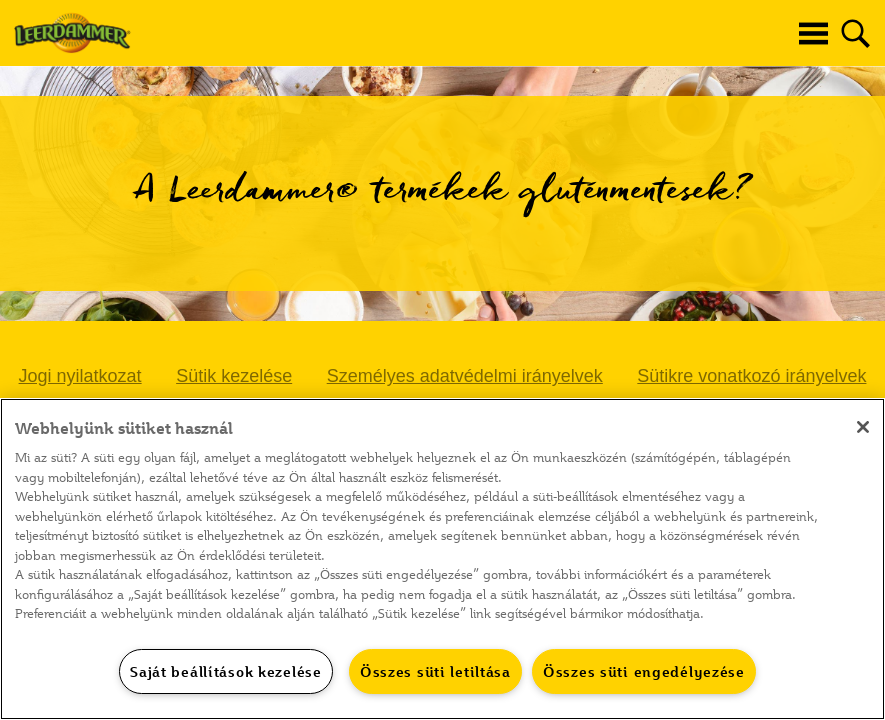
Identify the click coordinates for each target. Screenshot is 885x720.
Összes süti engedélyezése (644, 671)
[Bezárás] (863, 427)
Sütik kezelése (234, 376)
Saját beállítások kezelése (226, 671)
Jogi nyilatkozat (80, 376)
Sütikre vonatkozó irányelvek (751, 376)
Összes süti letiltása (435, 671)
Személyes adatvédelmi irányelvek (465, 376)
